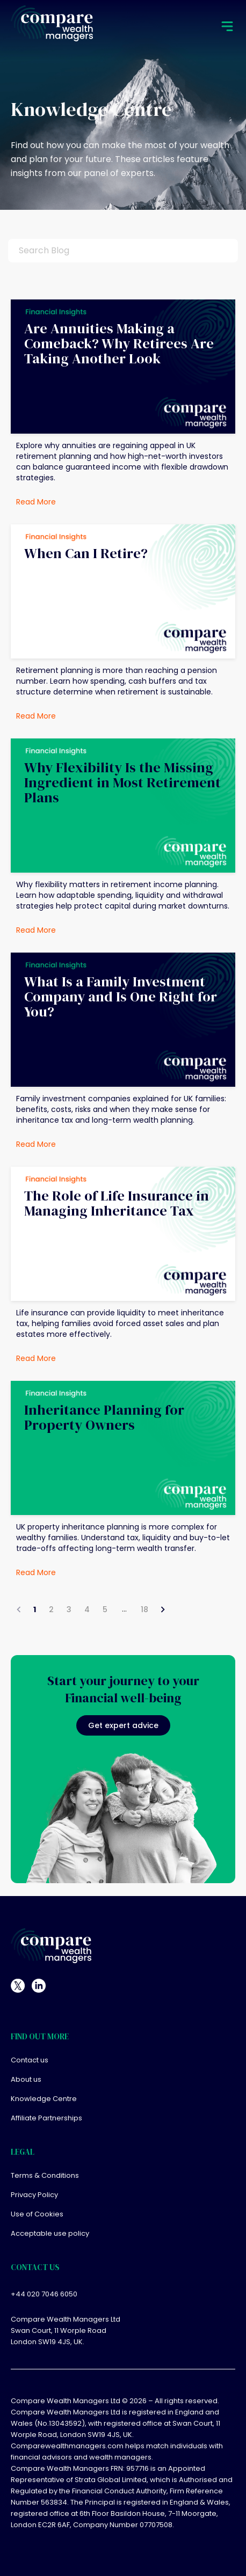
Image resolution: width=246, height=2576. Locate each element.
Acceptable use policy (50, 2233)
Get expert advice (123, 1725)
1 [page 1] (34, 1609)
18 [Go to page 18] (144, 1609)
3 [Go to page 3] (69, 1609)
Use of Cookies (37, 2214)
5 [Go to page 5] (105, 1609)
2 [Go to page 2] (51, 1609)
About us (26, 2079)
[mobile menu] (227, 26)
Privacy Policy (34, 2195)
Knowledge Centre (44, 2099)
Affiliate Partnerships (46, 2118)
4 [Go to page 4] (87, 1609)
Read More (36, 501)
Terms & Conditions (45, 2175)
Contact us (29, 2060)
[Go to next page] (162, 1609)
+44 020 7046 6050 (44, 2294)
